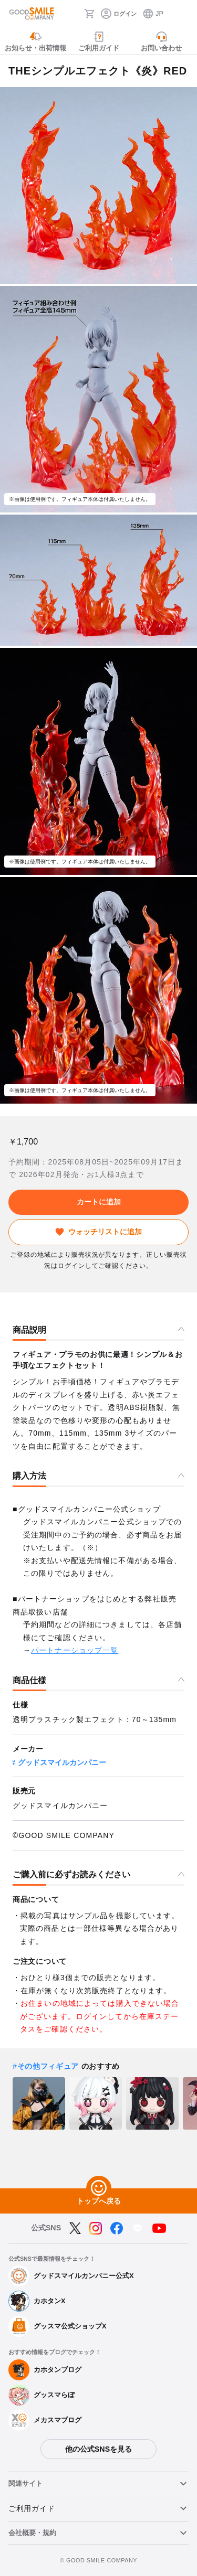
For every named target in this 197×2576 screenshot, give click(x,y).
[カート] (89, 13)
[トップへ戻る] (98, 2188)
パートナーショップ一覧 (74, 1650)
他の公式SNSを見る (98, 2449)
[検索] (73, 13)
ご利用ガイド (31, 2508)
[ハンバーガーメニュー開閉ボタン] (182, 13)
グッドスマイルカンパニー (62, 1762)
